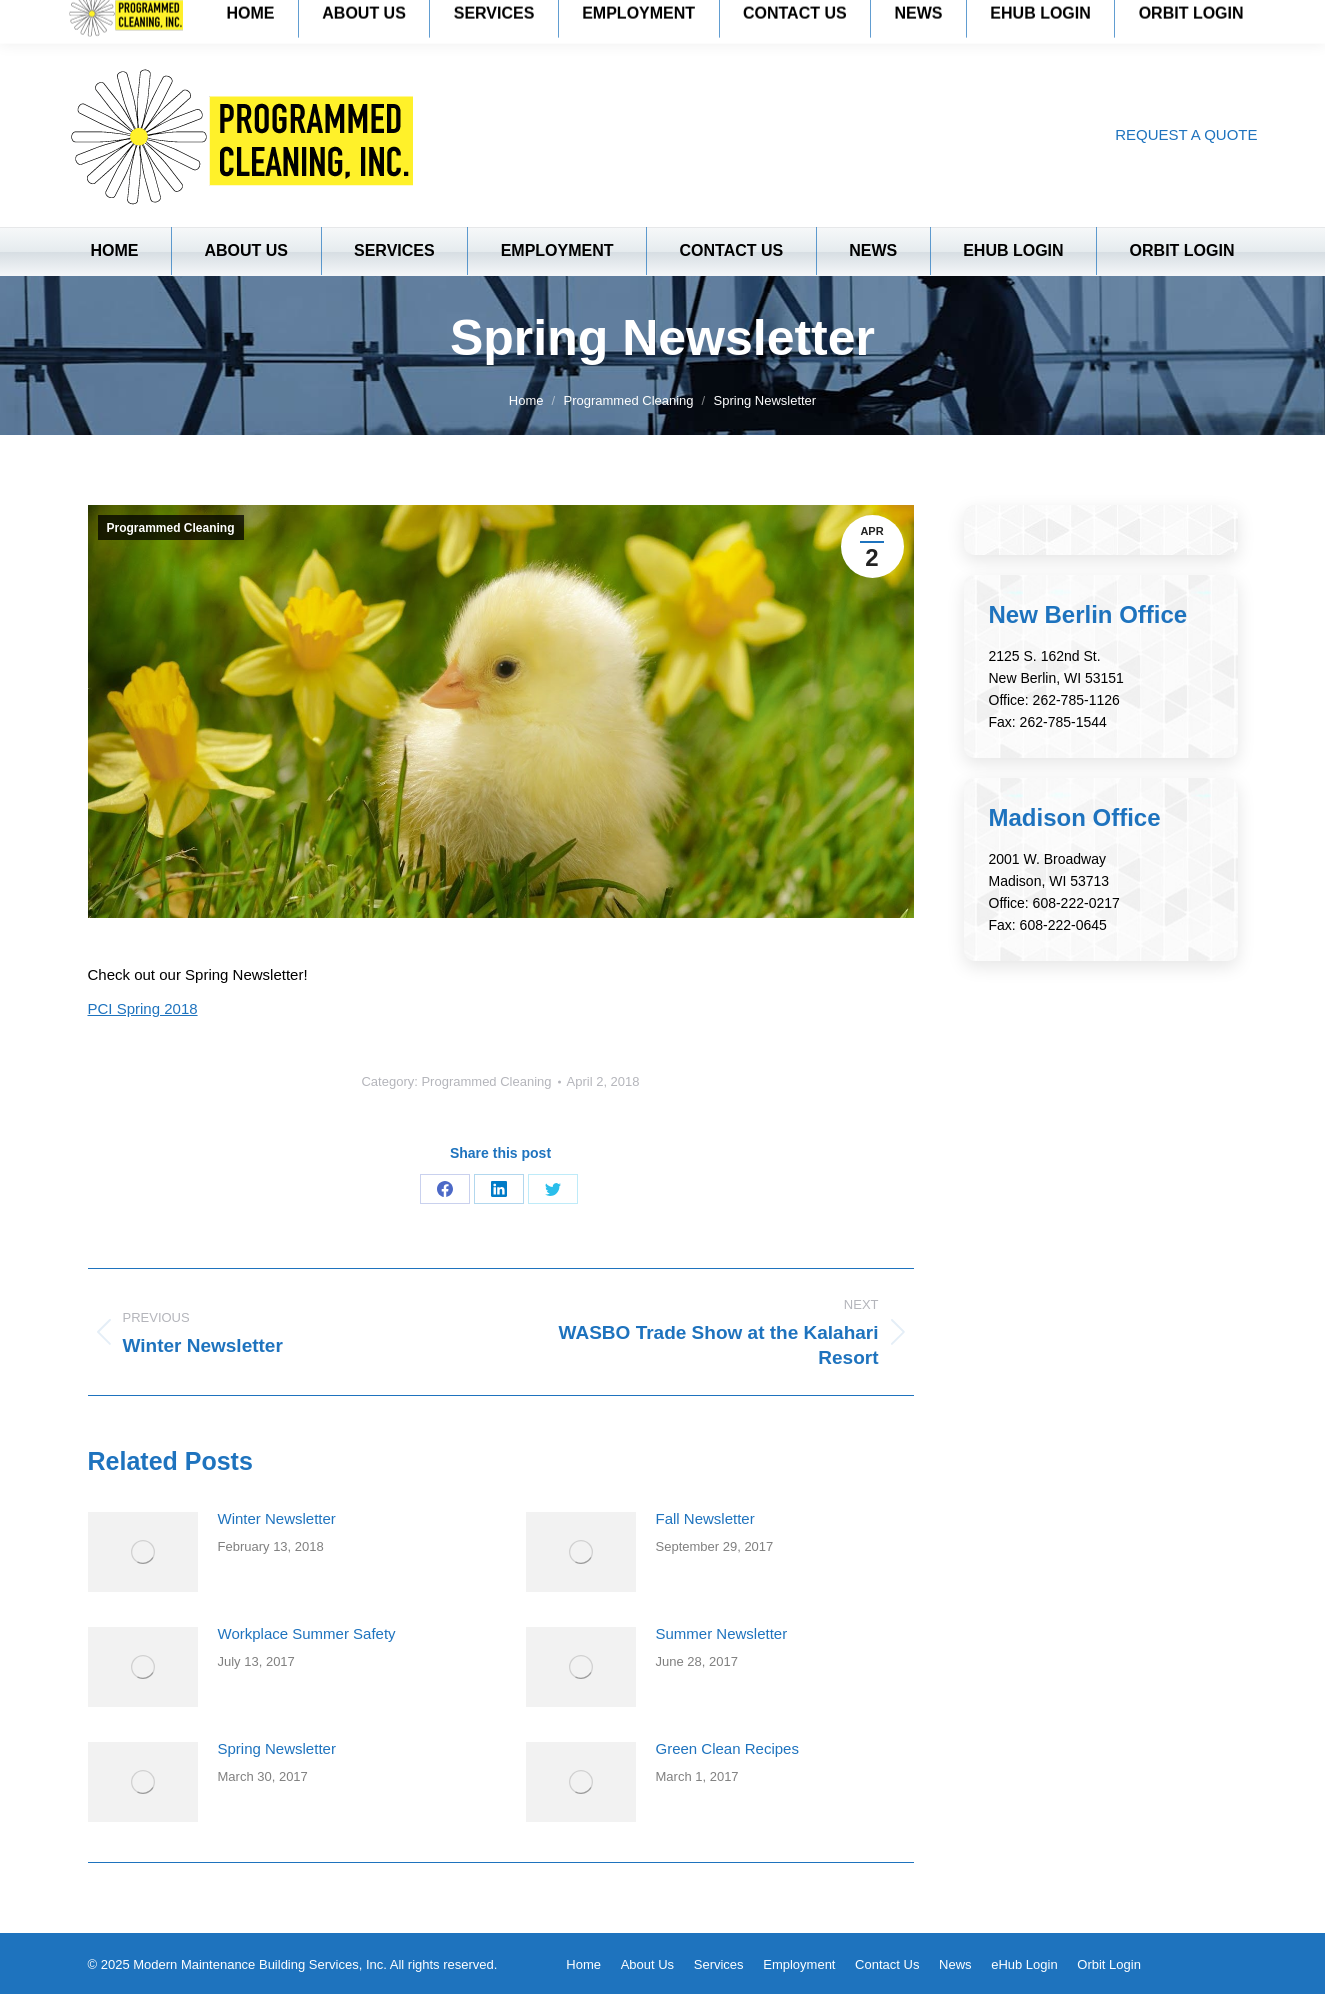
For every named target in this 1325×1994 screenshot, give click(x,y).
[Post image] (143, 1552)
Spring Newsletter (277, 1748)
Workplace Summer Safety (307, 1633)
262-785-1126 (1076, 700)
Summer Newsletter (722, 1633)
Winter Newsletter (277, 1518)
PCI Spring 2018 (143, 1008)
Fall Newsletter (705, 1518)
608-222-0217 (1076, 903)
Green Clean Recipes (727, 1748)
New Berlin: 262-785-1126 (150, 20)
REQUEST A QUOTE (1186, 134)
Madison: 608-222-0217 (337, 20)
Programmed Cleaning (171, 528)
